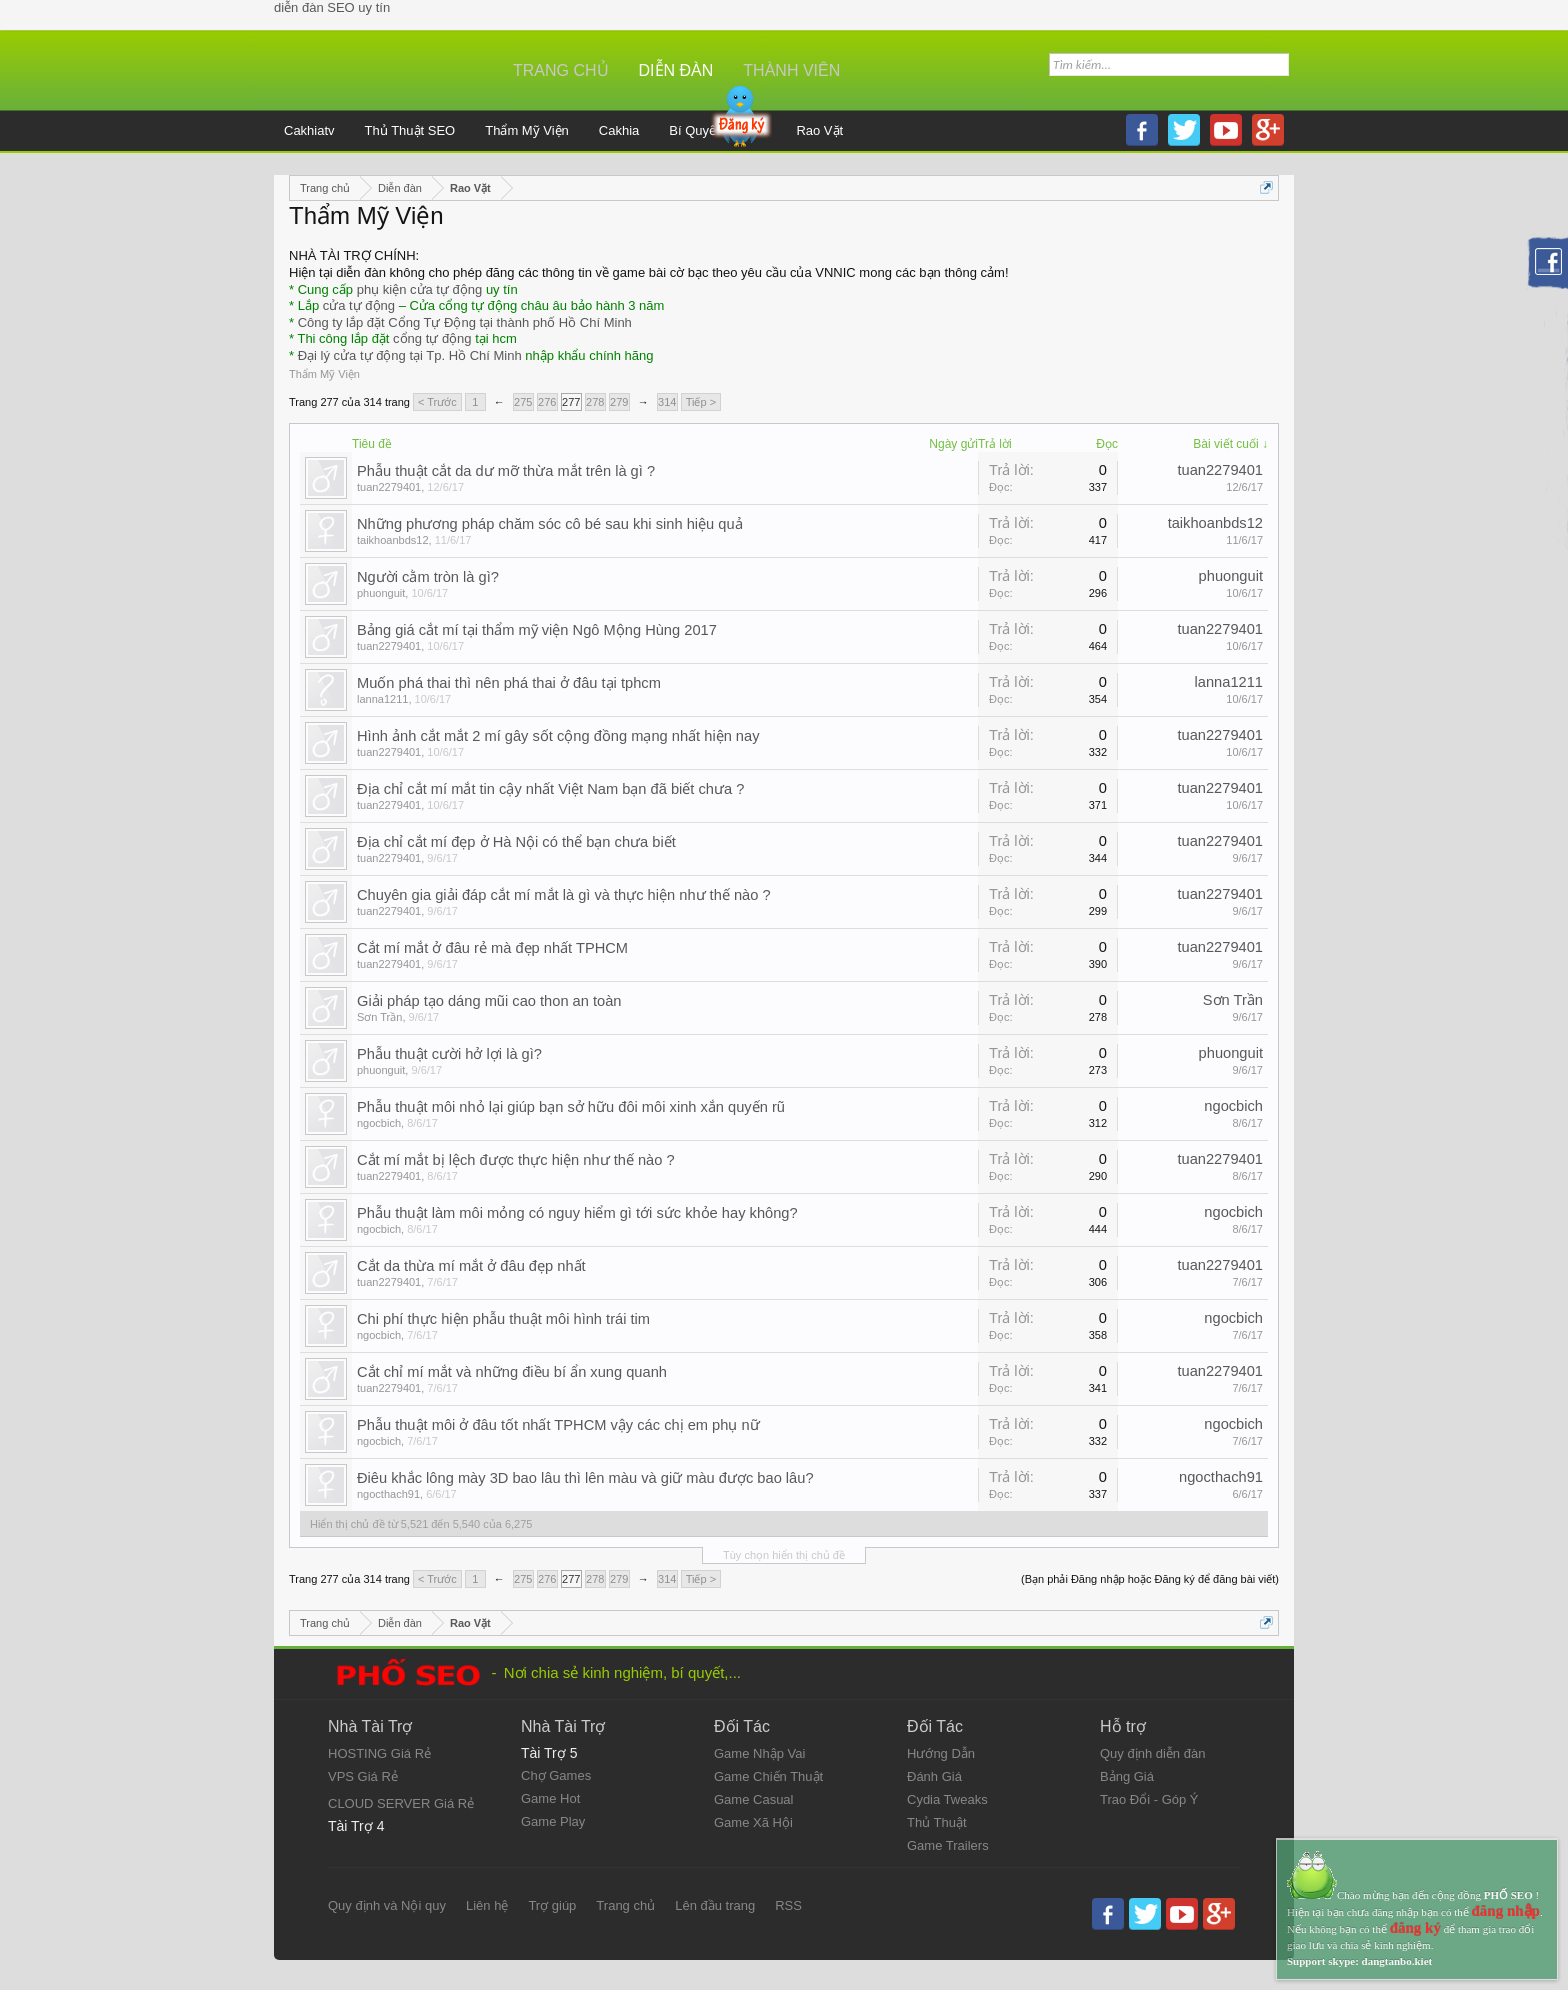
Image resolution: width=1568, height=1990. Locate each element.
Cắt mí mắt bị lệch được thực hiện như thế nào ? (516, 1160)
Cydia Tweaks (947, 1799)
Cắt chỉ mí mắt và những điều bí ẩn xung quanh (512, 1372)
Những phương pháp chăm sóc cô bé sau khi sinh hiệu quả (550, 524)
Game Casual (753, 1799)
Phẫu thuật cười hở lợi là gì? (449, 1054)
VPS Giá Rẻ (363, 1776)
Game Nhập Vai (759, 1753)
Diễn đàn (676, 70)
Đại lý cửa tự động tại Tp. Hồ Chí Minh (410, 355)
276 (547, 402)
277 (571, 402)
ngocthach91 (388, 1494)
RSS (788, 1905)
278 (595, 402)
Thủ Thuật (937, 1822)
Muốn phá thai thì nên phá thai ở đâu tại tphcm (509, 683)
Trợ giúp (552, 1905)
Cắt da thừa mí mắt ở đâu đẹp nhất (471, 1266)
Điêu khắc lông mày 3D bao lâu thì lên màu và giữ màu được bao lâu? (585, 1478)
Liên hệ (487, 1905)
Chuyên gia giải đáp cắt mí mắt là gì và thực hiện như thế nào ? (564, 895)
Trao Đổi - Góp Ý (1149, 1799)
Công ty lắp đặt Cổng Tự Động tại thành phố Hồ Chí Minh (465, 322)
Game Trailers (948, 1845)
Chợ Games (556, 1775)
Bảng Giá (1127, 1776)
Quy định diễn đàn (1152, 1753)
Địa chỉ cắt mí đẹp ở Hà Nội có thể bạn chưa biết (516, 842)
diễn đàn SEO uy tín (332, 7)
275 (523, 402)
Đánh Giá (934, 1776)
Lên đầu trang (715, 1905)
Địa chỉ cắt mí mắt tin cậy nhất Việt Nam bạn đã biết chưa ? (550, 789)
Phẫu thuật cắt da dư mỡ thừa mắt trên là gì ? (506, 471)
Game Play (553, 1821)
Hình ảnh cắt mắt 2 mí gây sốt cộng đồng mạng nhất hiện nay (558, 736)
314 (667, 402)
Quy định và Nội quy (387, 1905)
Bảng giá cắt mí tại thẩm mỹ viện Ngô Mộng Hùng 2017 (537, 630)
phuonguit (381, 593)
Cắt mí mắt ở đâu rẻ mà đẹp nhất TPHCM (492, 948)
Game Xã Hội (753, 1822)
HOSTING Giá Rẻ (379, 1753)
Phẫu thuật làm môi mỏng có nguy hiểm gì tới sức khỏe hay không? (577, 1213)
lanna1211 (382, 699)
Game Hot (550, 1798)
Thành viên (791, 70)
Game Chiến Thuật (768, 1776)
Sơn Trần (379, 1017)
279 (619, 402)
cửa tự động (359, 305)
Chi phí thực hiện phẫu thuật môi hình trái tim (503, 1319)
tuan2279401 (389, 487)
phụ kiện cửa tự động (420, 289)
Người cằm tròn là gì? (428, 577)
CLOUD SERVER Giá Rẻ (401, 1803)
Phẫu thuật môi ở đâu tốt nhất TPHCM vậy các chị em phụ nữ (558, 1425)
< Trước (437, 402)
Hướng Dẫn (941, 1753)
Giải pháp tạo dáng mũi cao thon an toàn (489, 1001)
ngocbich (379, 1123)
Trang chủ (561, 70)
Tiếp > (701, 402)
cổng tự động (432, 338)
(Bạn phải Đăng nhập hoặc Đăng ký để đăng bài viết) (1150, 1579)
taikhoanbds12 (393, 540)
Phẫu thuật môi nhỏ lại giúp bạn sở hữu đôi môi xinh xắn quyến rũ (571, 1107)
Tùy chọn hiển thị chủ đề (784, 1555)
